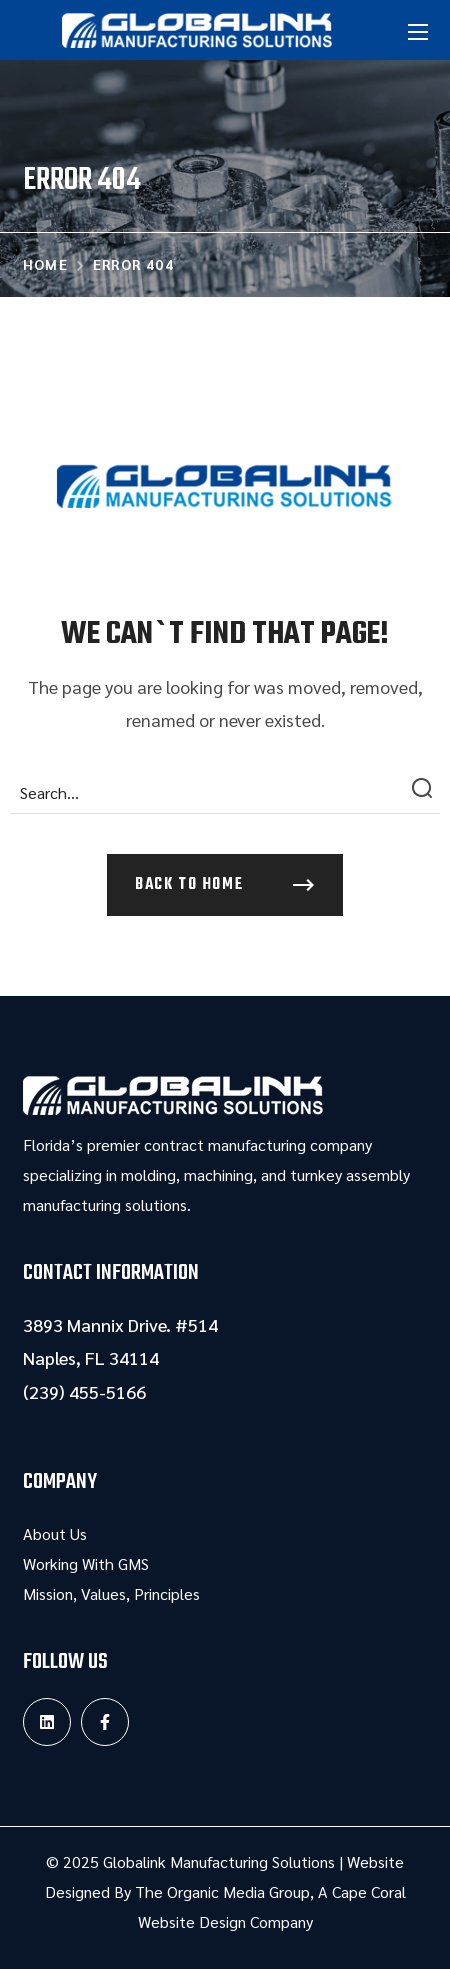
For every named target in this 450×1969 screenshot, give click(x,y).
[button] (225, 885)
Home (46, 264)
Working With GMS (86, 1563)
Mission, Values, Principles (111, 1593)
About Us (55, 1533)
